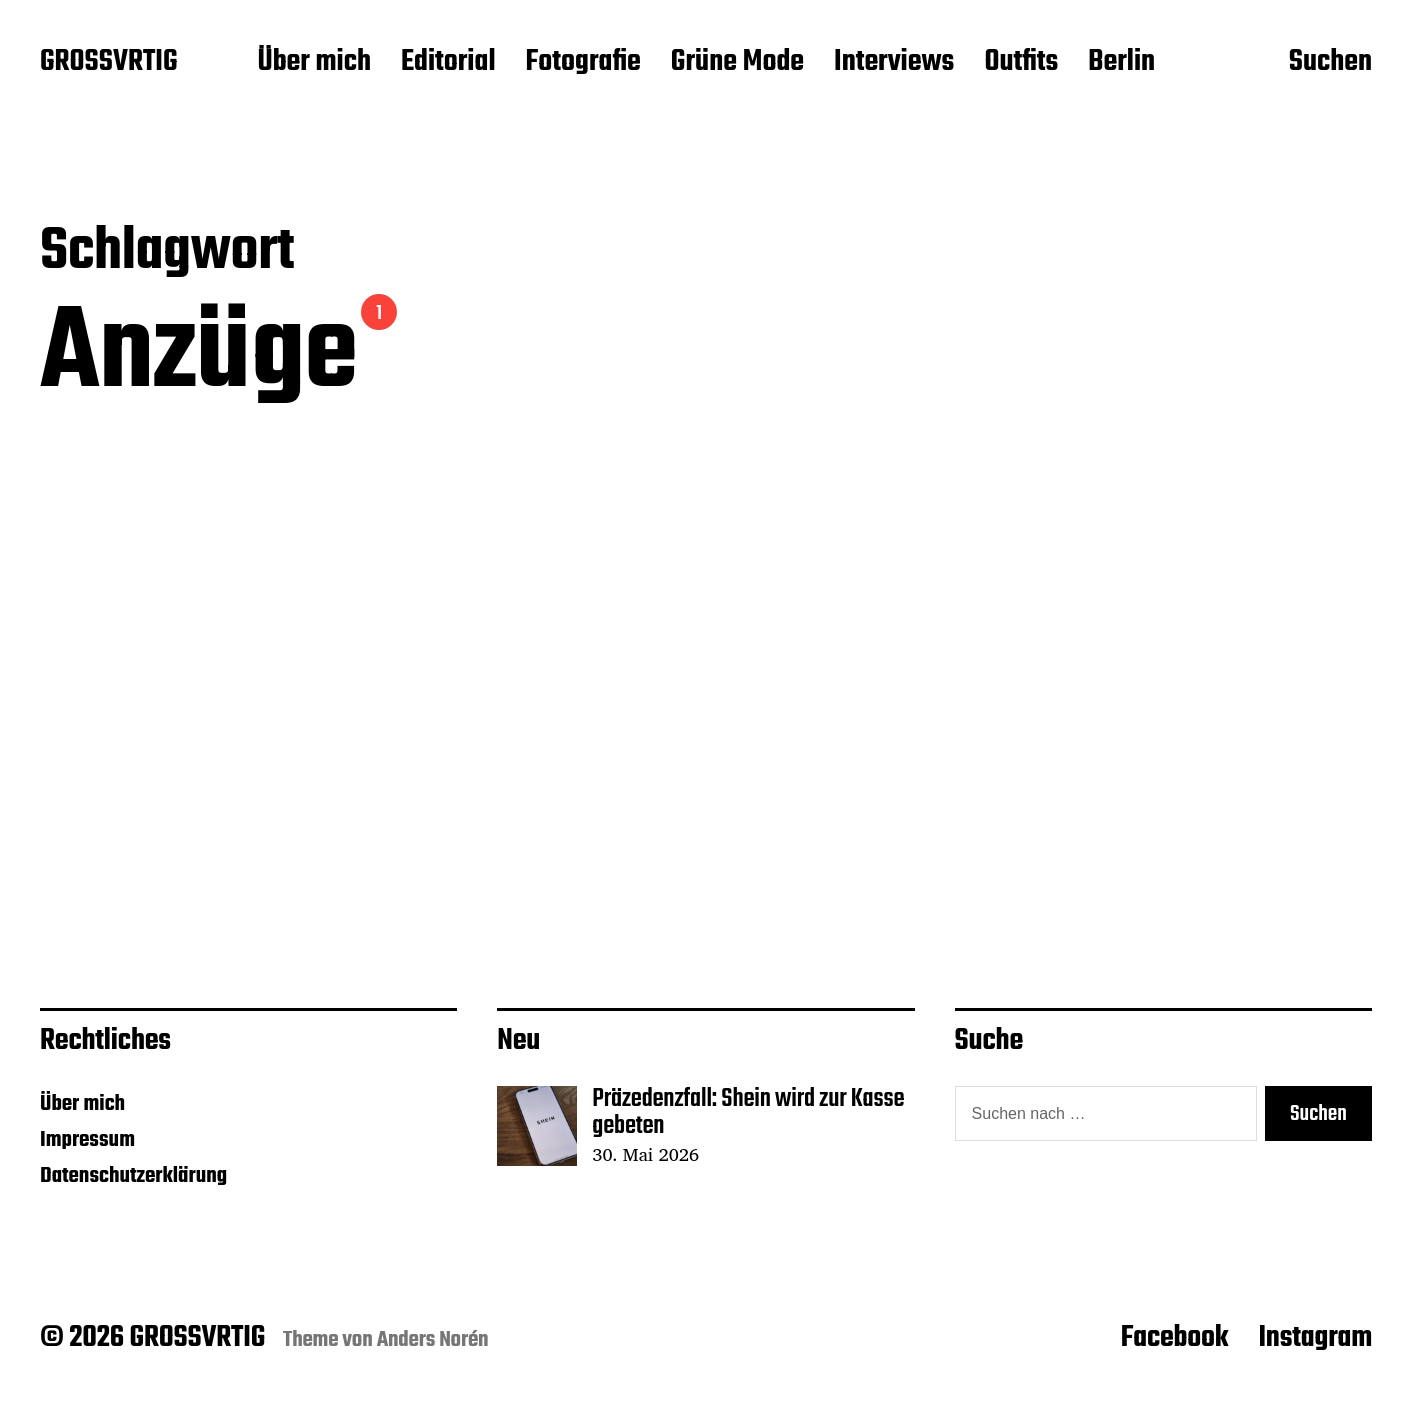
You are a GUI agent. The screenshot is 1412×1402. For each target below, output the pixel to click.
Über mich (314, 63)
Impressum (87, 1140)
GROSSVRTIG (108, 63)
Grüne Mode (737, 63)
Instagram (1315, 1338)
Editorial (448, 63)
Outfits (1021, 63)
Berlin (1121, 63)
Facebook (1175, 1338)
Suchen (1330, 63)
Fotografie (583, 63)
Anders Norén (433, 1340)
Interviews (894, 63)
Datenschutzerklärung (133, 1176)
